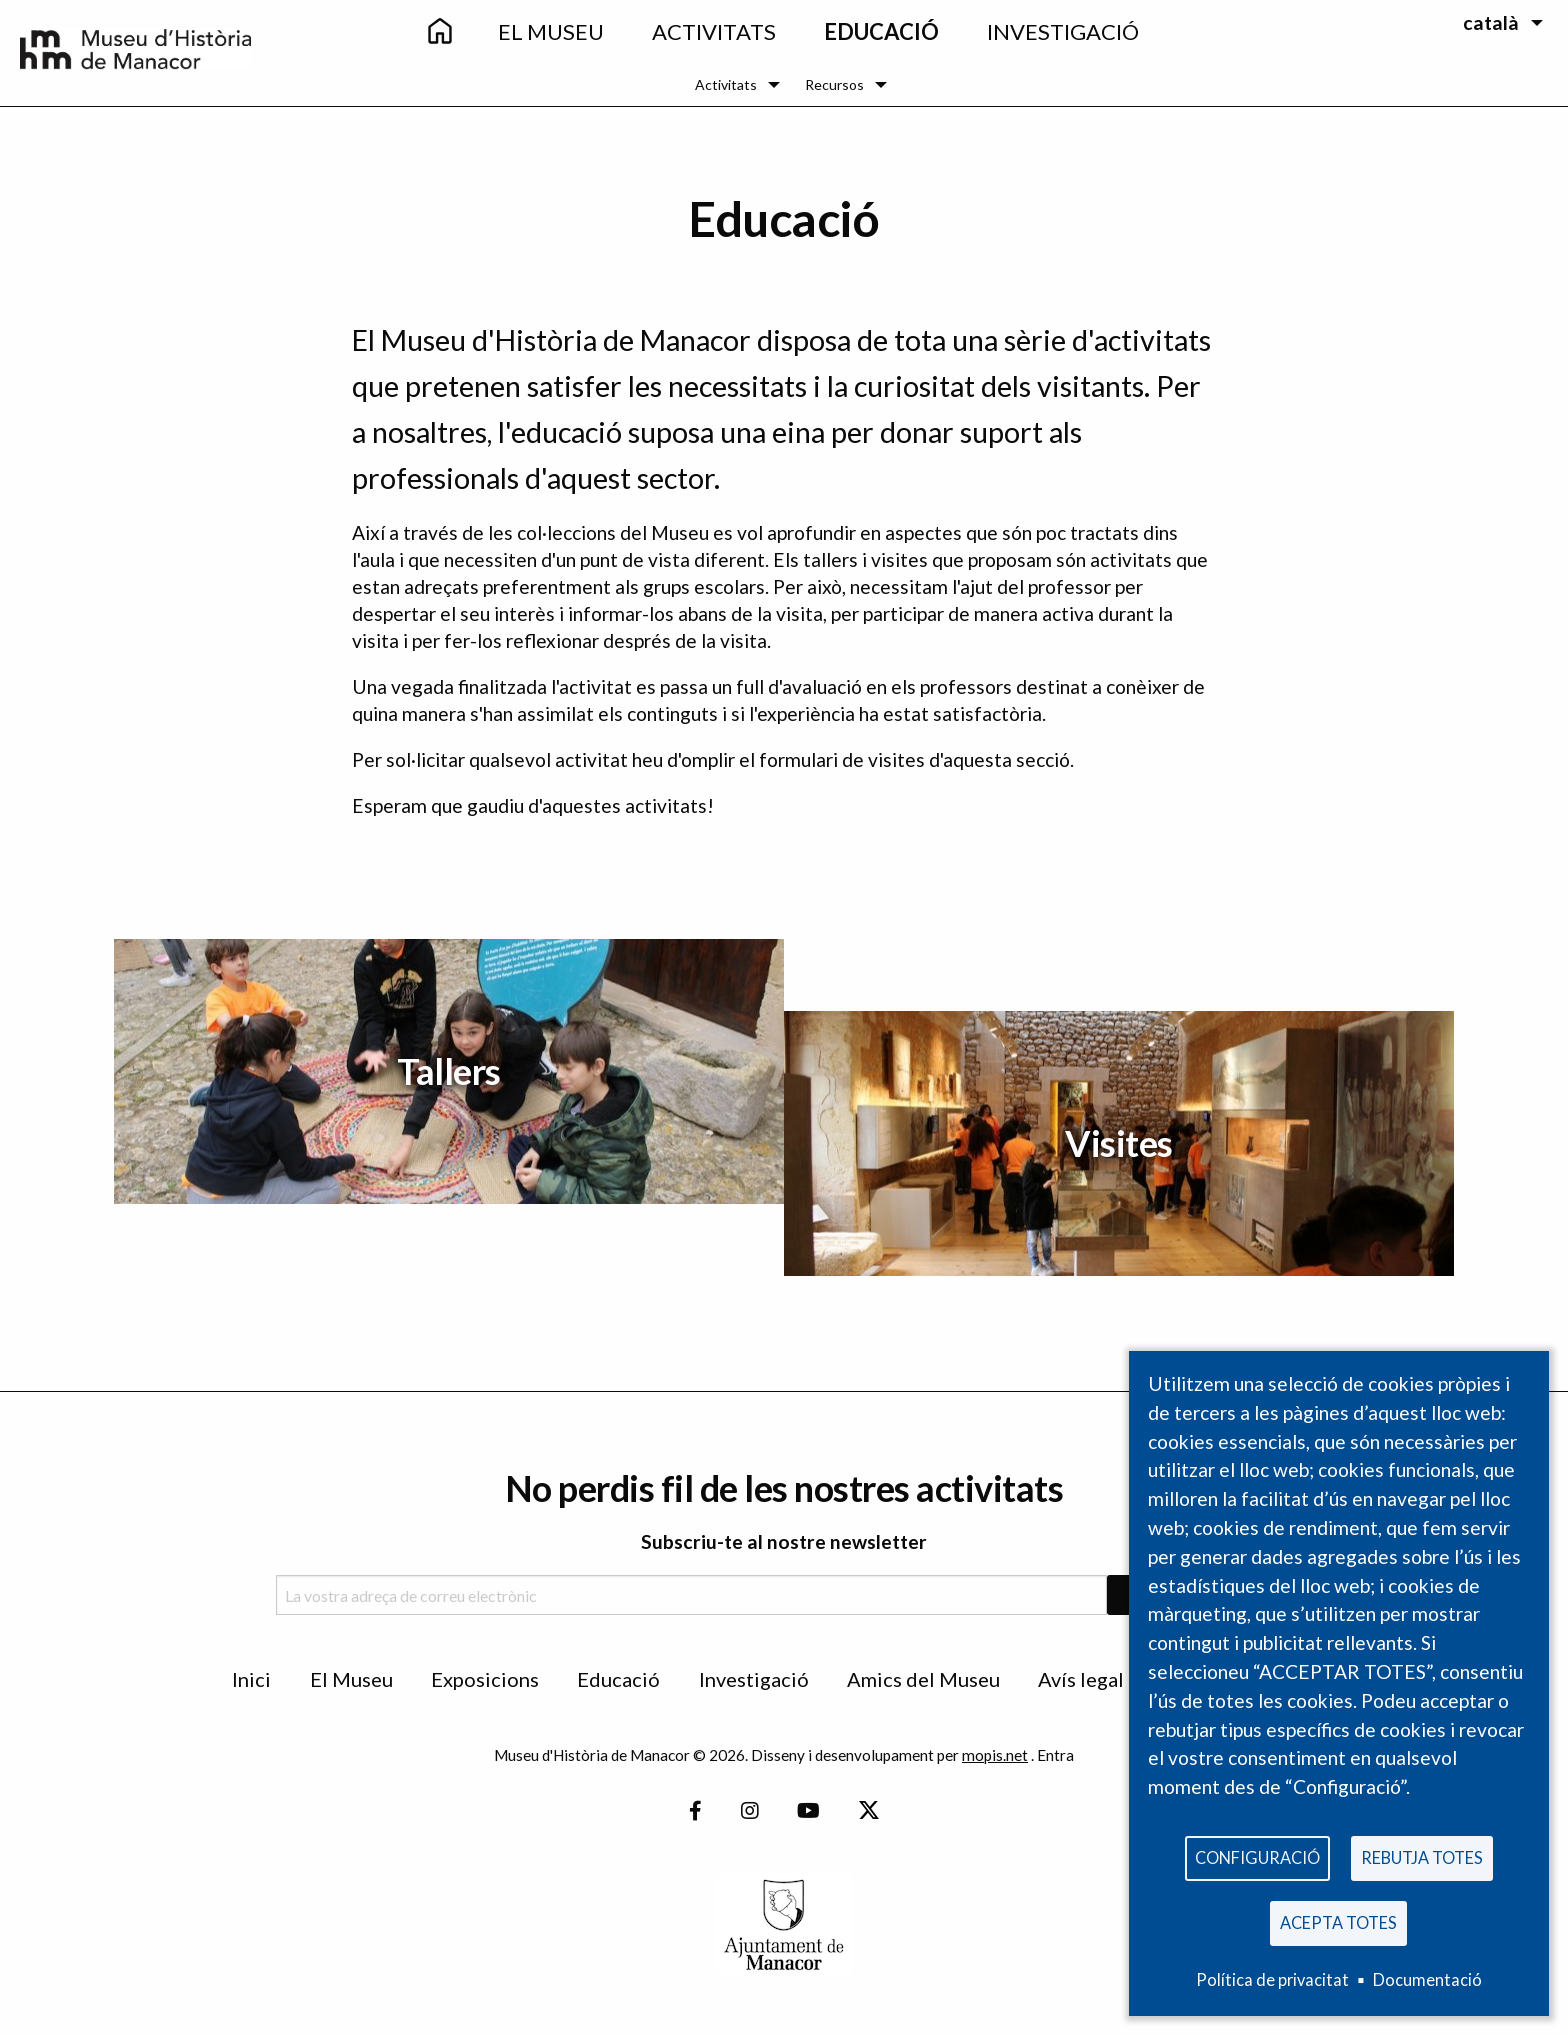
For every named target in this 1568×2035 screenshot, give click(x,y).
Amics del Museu (923, 1679)
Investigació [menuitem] (1063, 31)
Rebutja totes (1422, 1852)
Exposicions (485, 1679)
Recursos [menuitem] (834, 84)
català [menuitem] (1491, 22)
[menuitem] (439, 32)
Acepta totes (1338, 1920)
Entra (1055, 1755)
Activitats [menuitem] (714, 31)
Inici (251, 1679)
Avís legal (1081, 1679)
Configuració (1257, 1852)
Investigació (754, 1679)
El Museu (351, 1679)
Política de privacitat (1272, 1979)
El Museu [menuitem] (551, 31)
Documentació (1427, 1979)
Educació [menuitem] (881, 31)
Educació (618, 1679)
